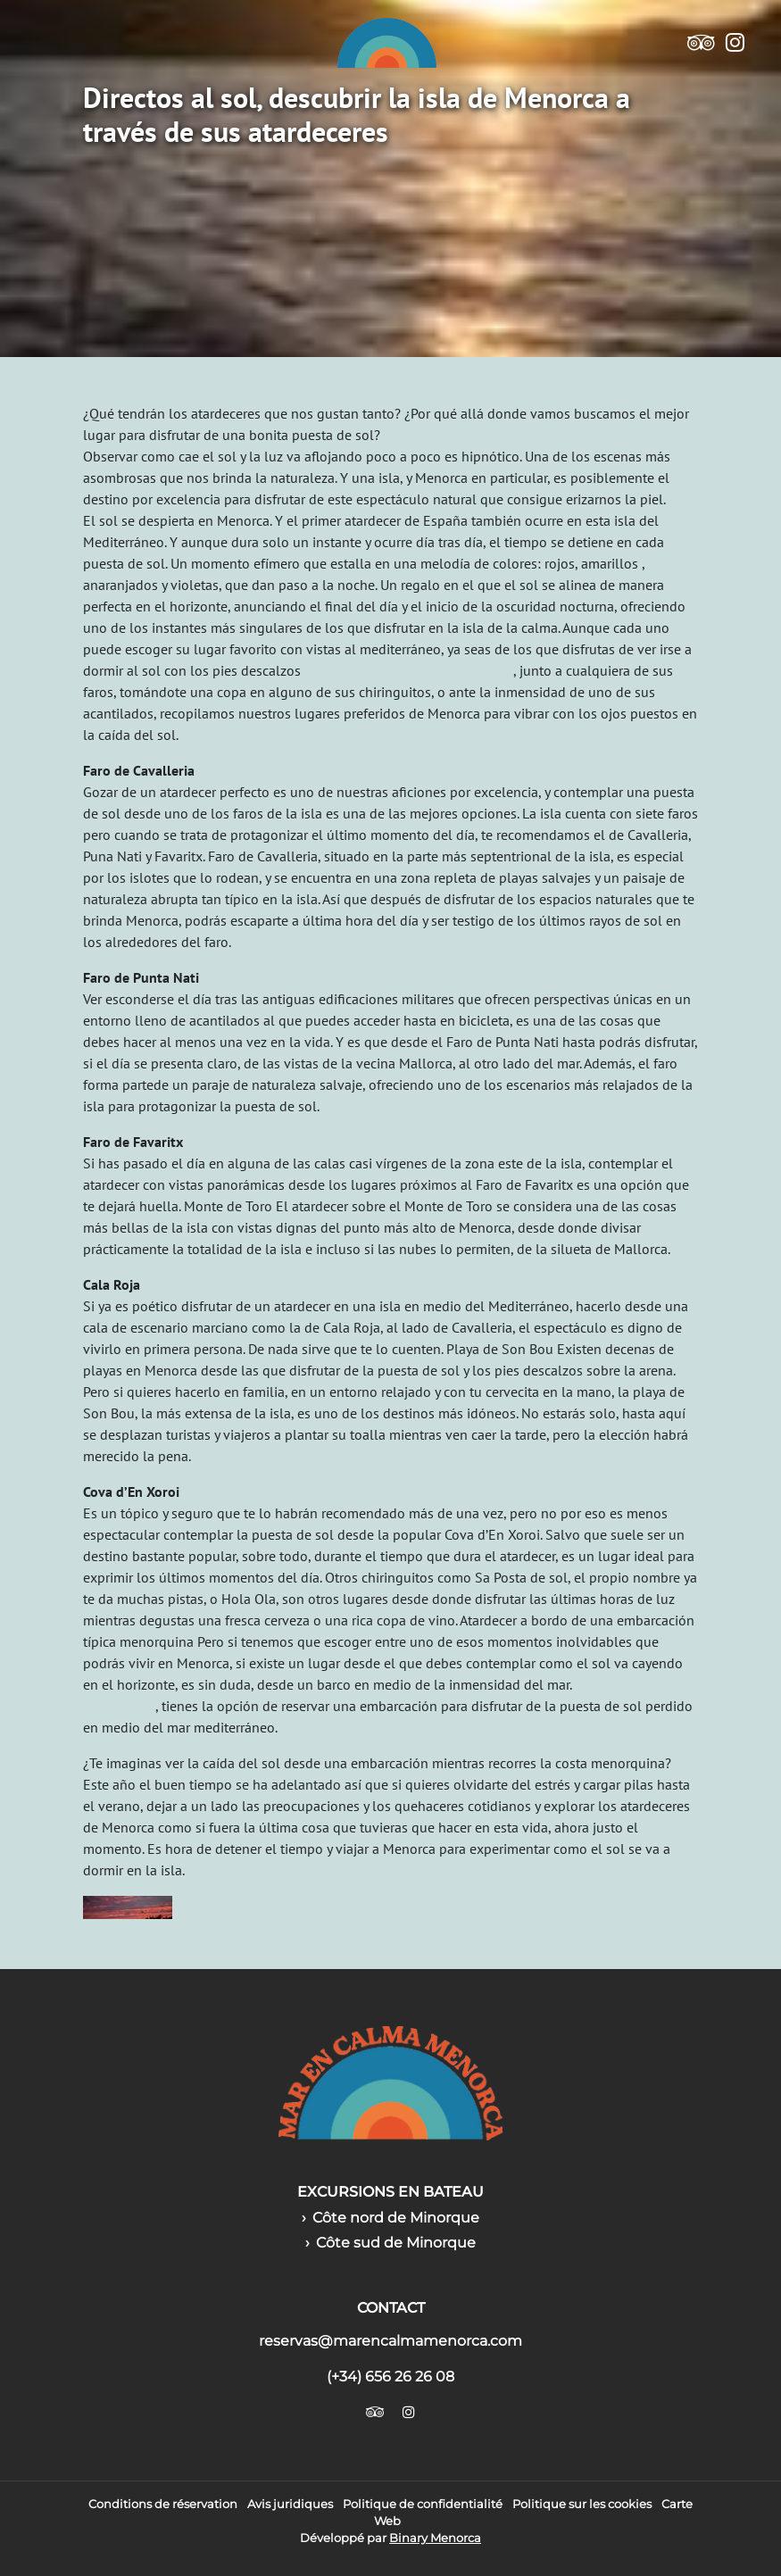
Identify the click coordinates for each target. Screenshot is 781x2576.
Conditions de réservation (162, 2504)
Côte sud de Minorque (396, 2242)
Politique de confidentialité (423, 2504)
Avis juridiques (290, 2504)
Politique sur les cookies (582, 2504)
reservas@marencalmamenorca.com (390, 2340)
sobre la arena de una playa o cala (408, 670)
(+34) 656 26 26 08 (390, 2376)
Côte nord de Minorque (395, 2217)
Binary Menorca (435, 2538)
